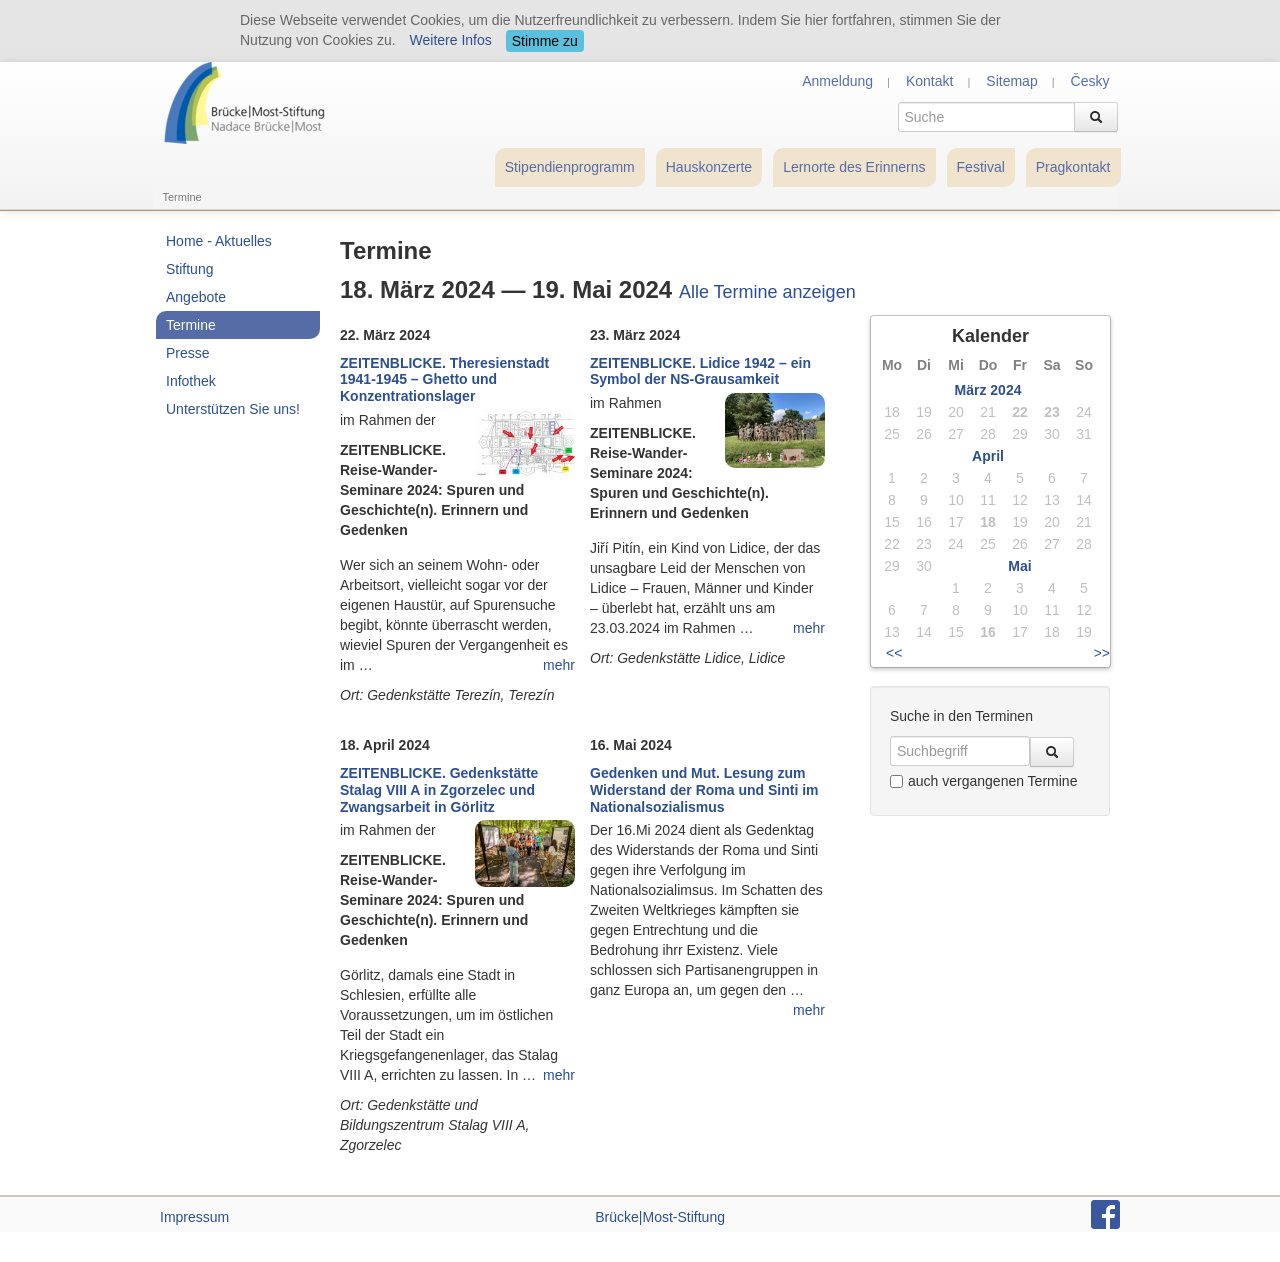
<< (894, 653)
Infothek (191, 381)
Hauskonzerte (709, 167)
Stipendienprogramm (570, 167)
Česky (1090, 81)
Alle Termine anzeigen (767, 292)
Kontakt (929, 81)
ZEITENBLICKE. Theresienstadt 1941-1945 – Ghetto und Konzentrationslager (444, 380)
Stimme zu (545, 41)
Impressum (194, 1217)
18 (988, 522)
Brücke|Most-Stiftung (660, 1217)
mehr (559, 665)
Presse (188, 353)
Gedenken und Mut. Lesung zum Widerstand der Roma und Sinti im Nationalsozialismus (704, 790)
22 (1020, 412)
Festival (981, 167)
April (988, 456)
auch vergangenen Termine (983, 781)
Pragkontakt (1073, 167)
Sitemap (1011, 81)
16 (988, 632)
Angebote (196, 297)
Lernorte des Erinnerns (854, 167)
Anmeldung (837, 81)
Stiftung (189, 269)
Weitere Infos (451, 40)
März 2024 (988, 390)
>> (1102, 653)
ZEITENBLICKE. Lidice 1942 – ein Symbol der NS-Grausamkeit (700, 371)
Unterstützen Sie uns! (233, 409)
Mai (1019, 566)
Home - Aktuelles (219, 241)
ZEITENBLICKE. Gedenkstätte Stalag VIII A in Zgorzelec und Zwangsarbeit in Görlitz (439, 790)
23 (1052, 412)
